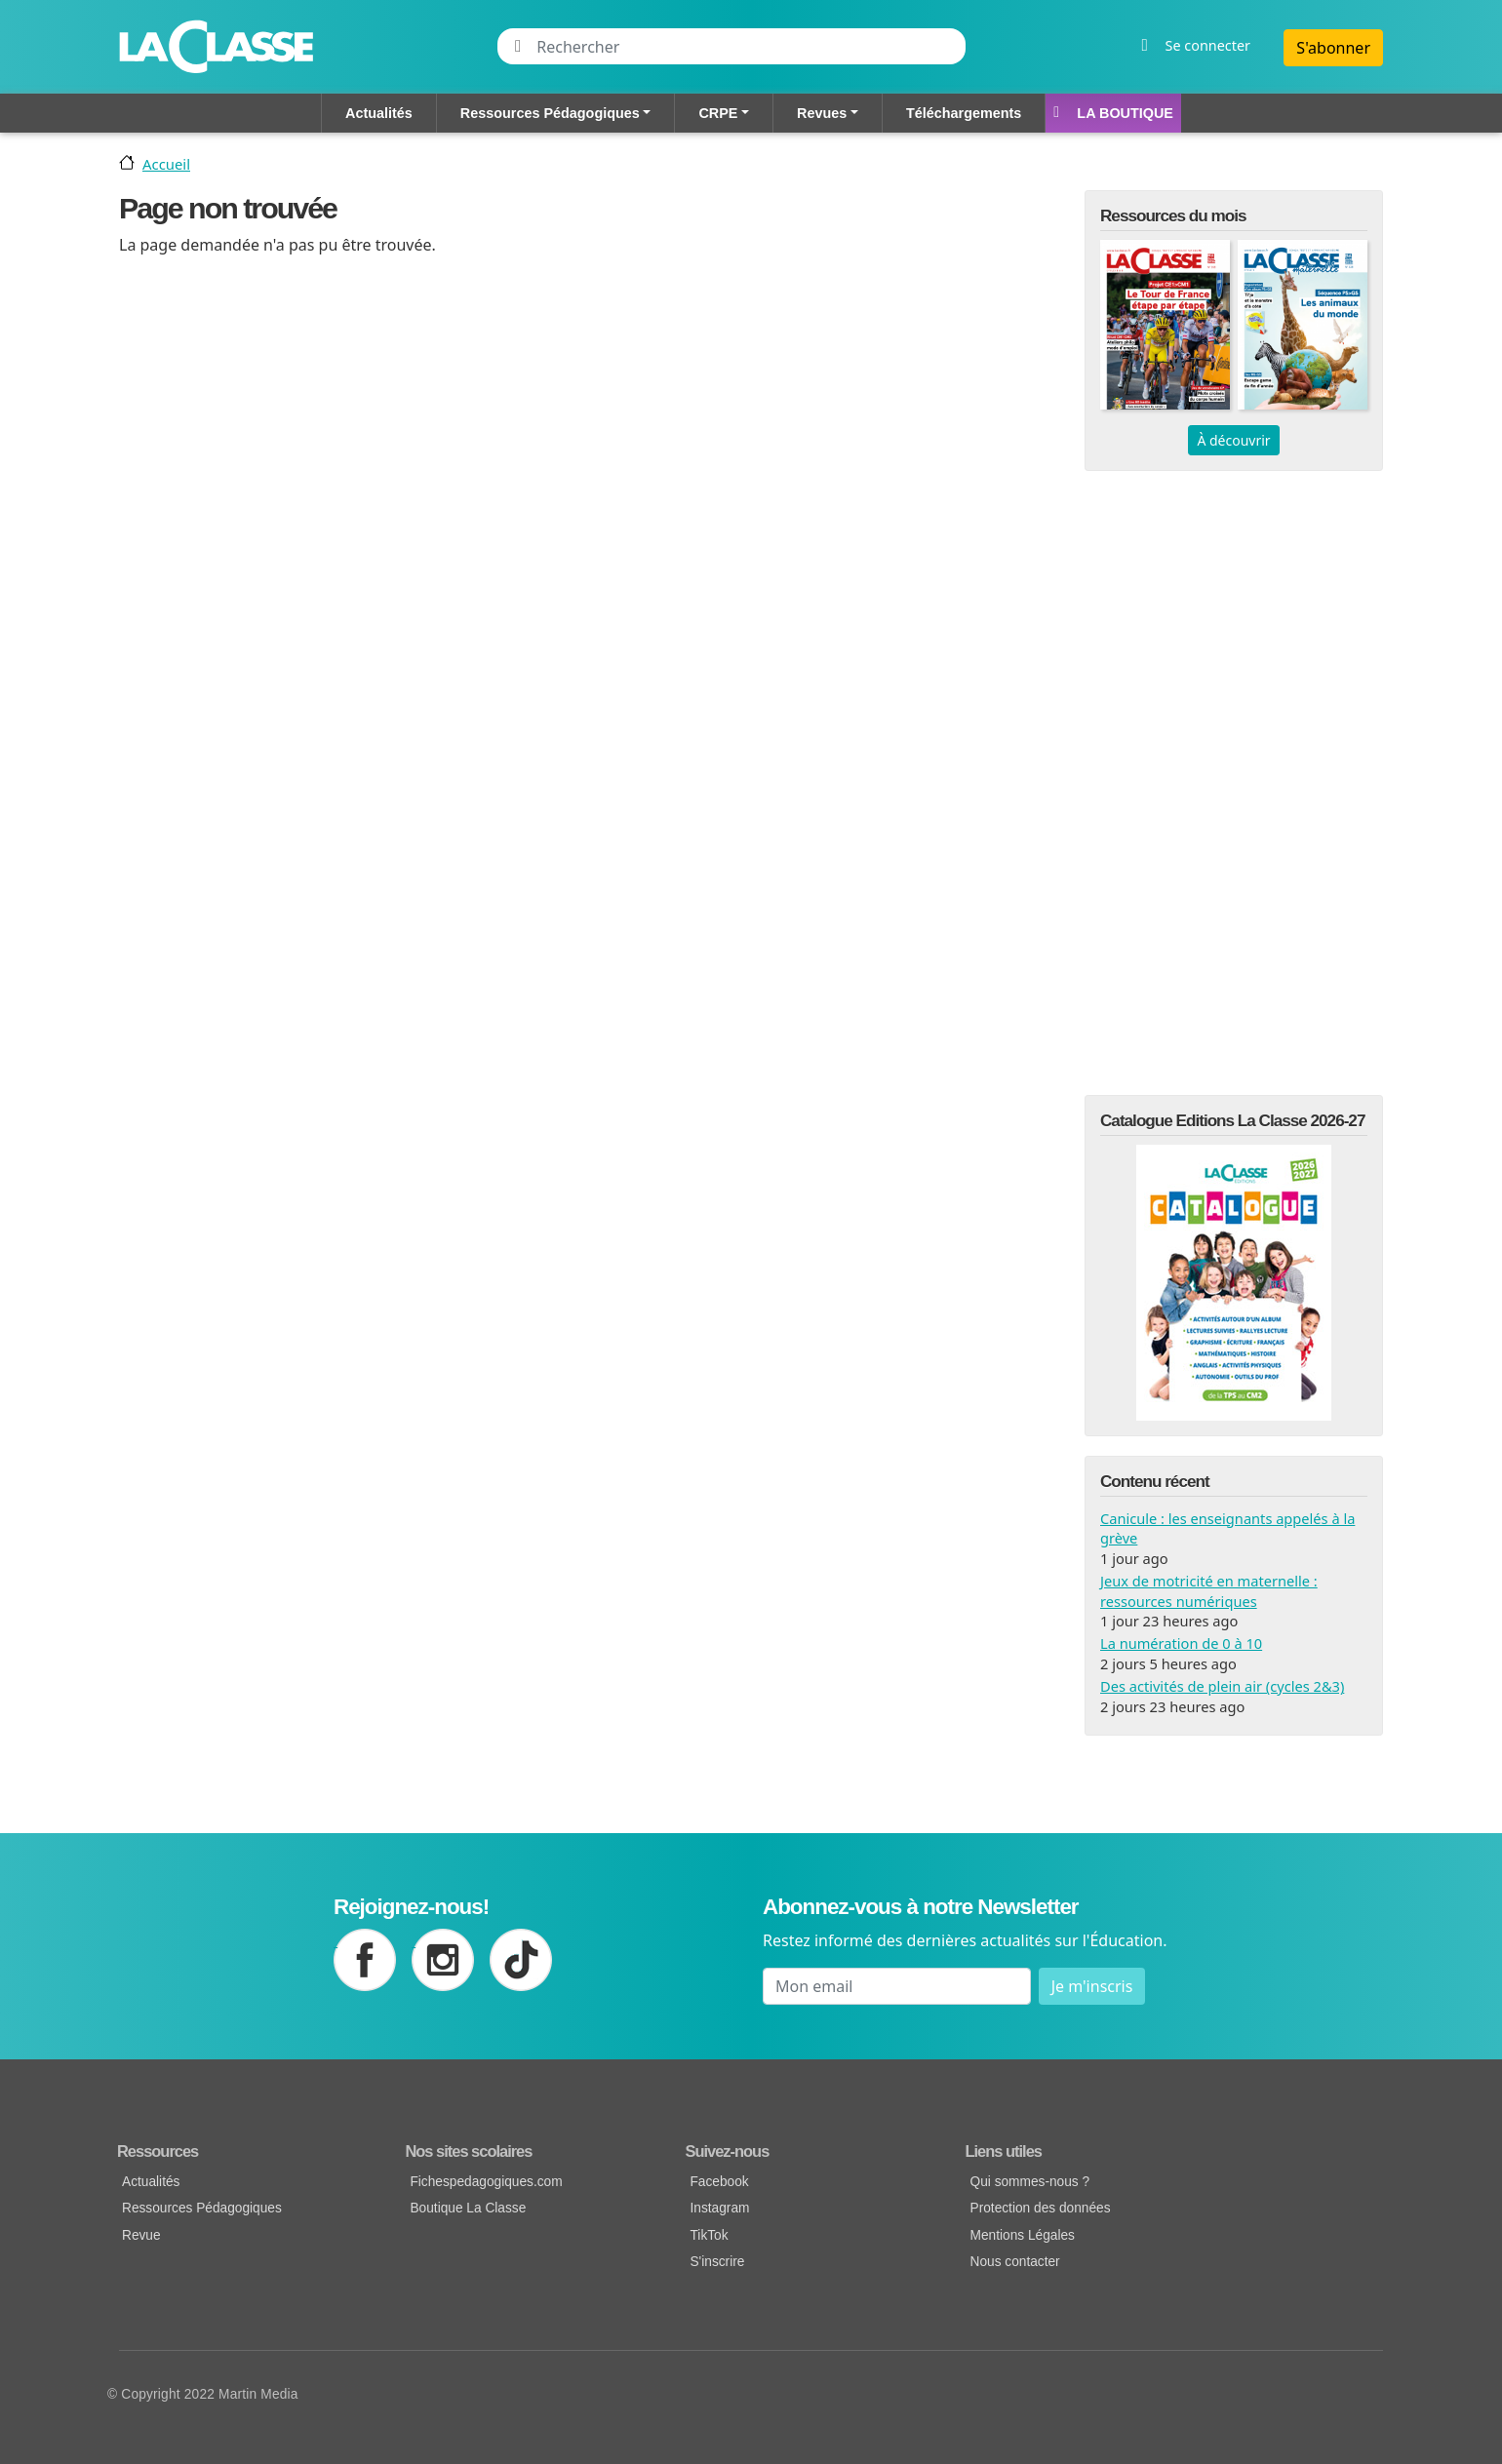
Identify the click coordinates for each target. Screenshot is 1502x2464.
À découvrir (1233, 440)
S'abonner (1333, 48)
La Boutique (1125, 113)
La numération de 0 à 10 (1181, 1643)
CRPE (717, 113)
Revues (822, 113)
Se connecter (1208, 45)
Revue (141, 2235)
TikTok (709, 2235)
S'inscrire (717, 2261)
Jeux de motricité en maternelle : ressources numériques (1209, 1590)
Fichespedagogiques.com (486, 2181)
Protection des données (1040, 2208)
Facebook (719, 2181)
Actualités (379, 113)
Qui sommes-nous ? (1030, 2181)
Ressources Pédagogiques (550, 113)
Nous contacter (1015, 2261)
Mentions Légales (1022, 2235)
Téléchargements (963, 113)
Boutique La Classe (468, 2208)
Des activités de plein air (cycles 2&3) (1222, 1686)
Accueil (166, 164)
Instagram (719, 2208)
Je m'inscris (1092, 1986)
